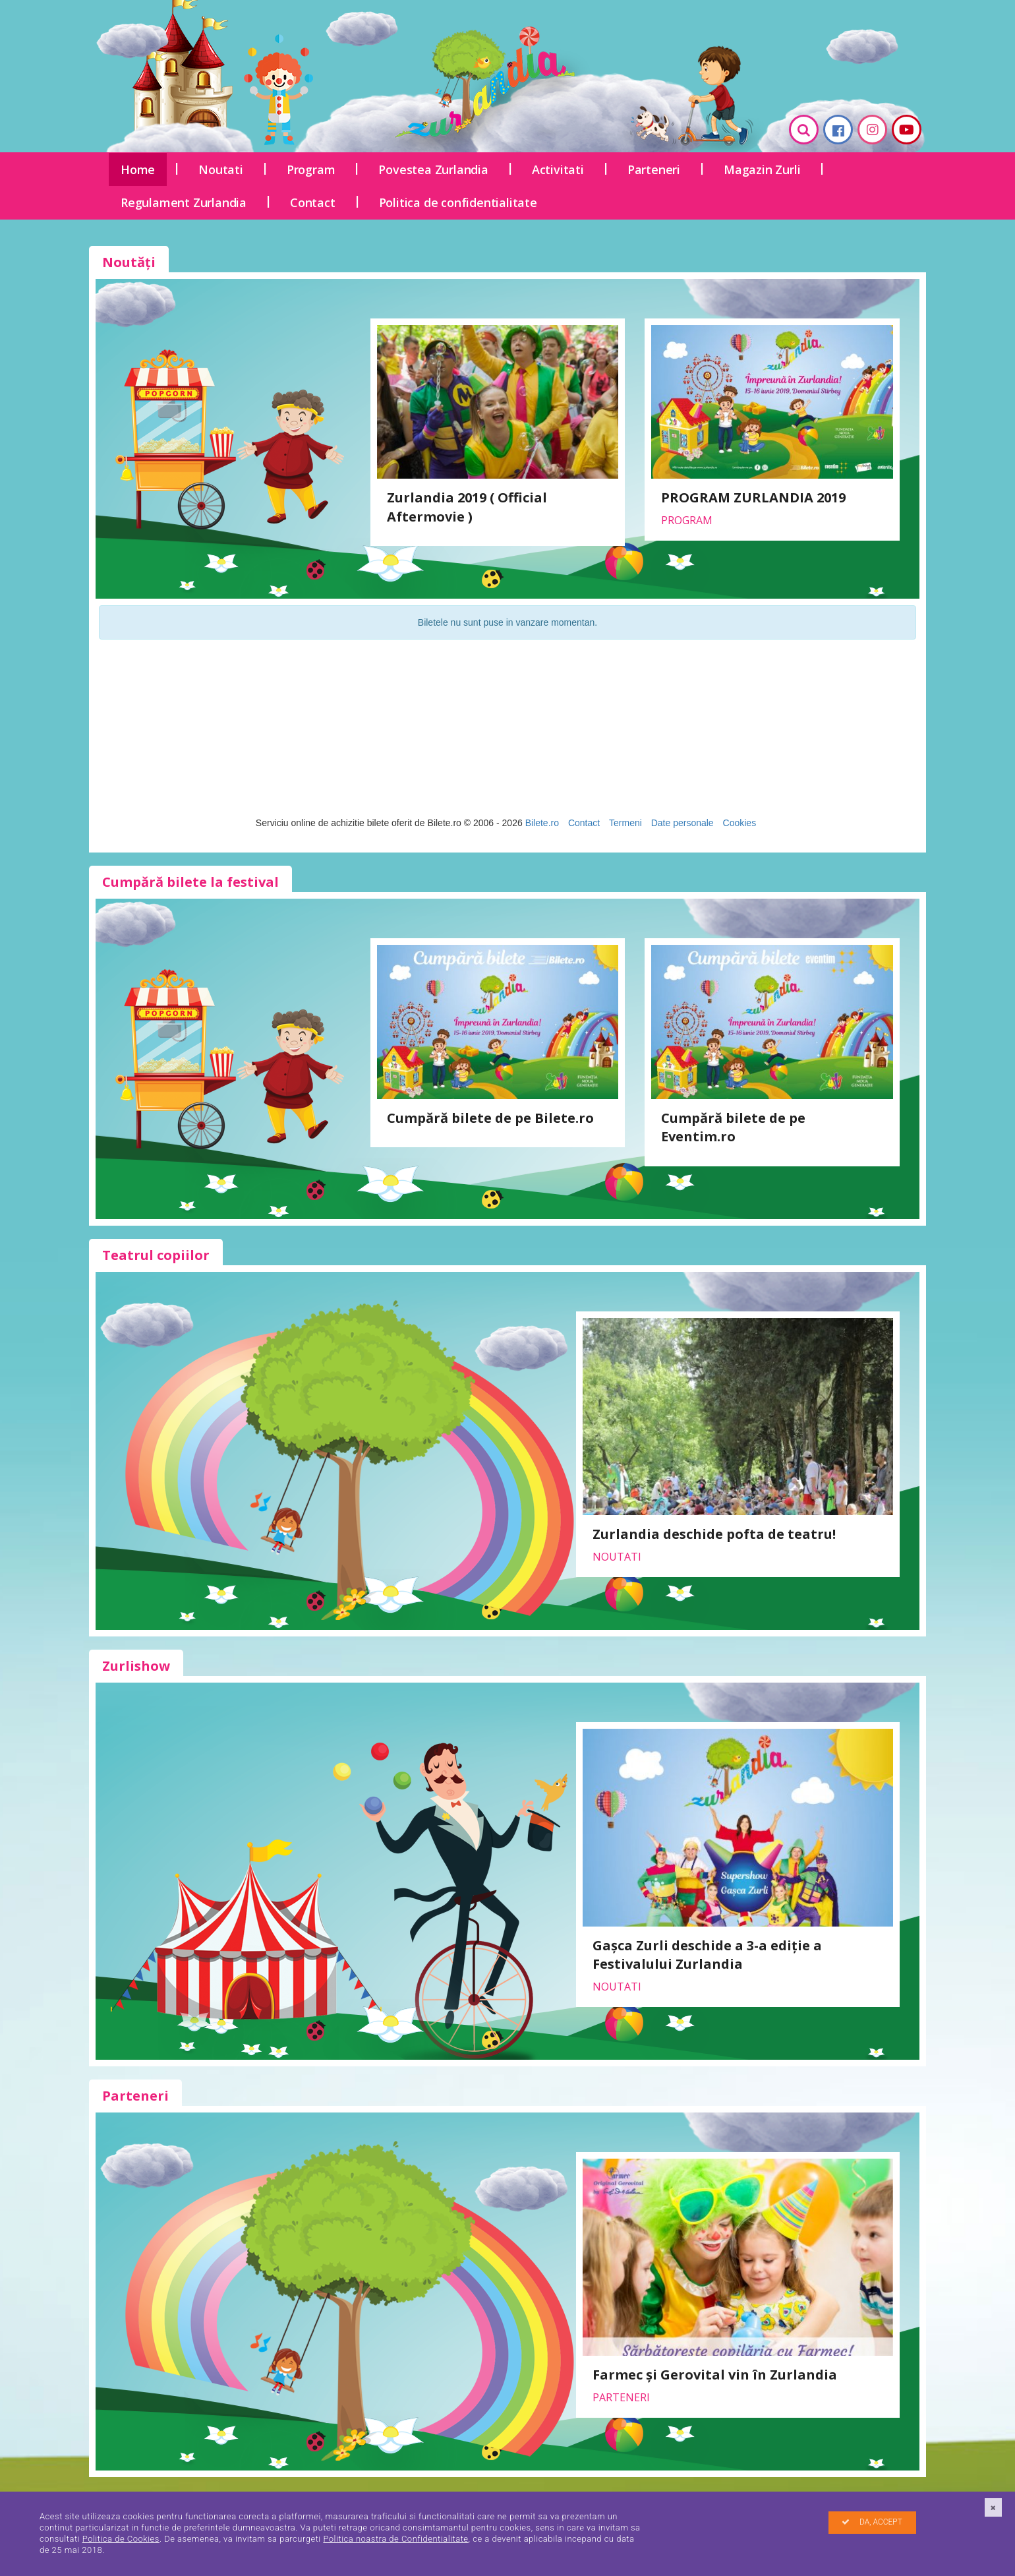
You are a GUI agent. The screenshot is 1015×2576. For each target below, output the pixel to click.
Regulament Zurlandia (183, 202)
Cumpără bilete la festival (190, 882)
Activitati (558, 169)
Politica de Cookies (121, 2539)
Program (311, 169)
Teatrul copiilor (156, 1255)
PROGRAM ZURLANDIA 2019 (753, 497)
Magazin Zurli (762, 169)
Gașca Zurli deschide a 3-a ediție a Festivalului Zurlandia (707, 1954)
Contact (312, 202)
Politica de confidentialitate (458, 202)
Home (138, 169)
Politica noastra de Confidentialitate (395, 2539)
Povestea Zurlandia (433, 169)
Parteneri (653, 169)
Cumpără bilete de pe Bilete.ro (490, 1118)
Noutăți (129, 262)
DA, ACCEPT (872, 2522)
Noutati (220, 169)
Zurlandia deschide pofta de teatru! (714, 1534)
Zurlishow (136, 1666)
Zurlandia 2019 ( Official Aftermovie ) (467, 507)
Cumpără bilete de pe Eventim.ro (733, 1127)
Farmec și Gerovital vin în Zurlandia (715, 2374)
